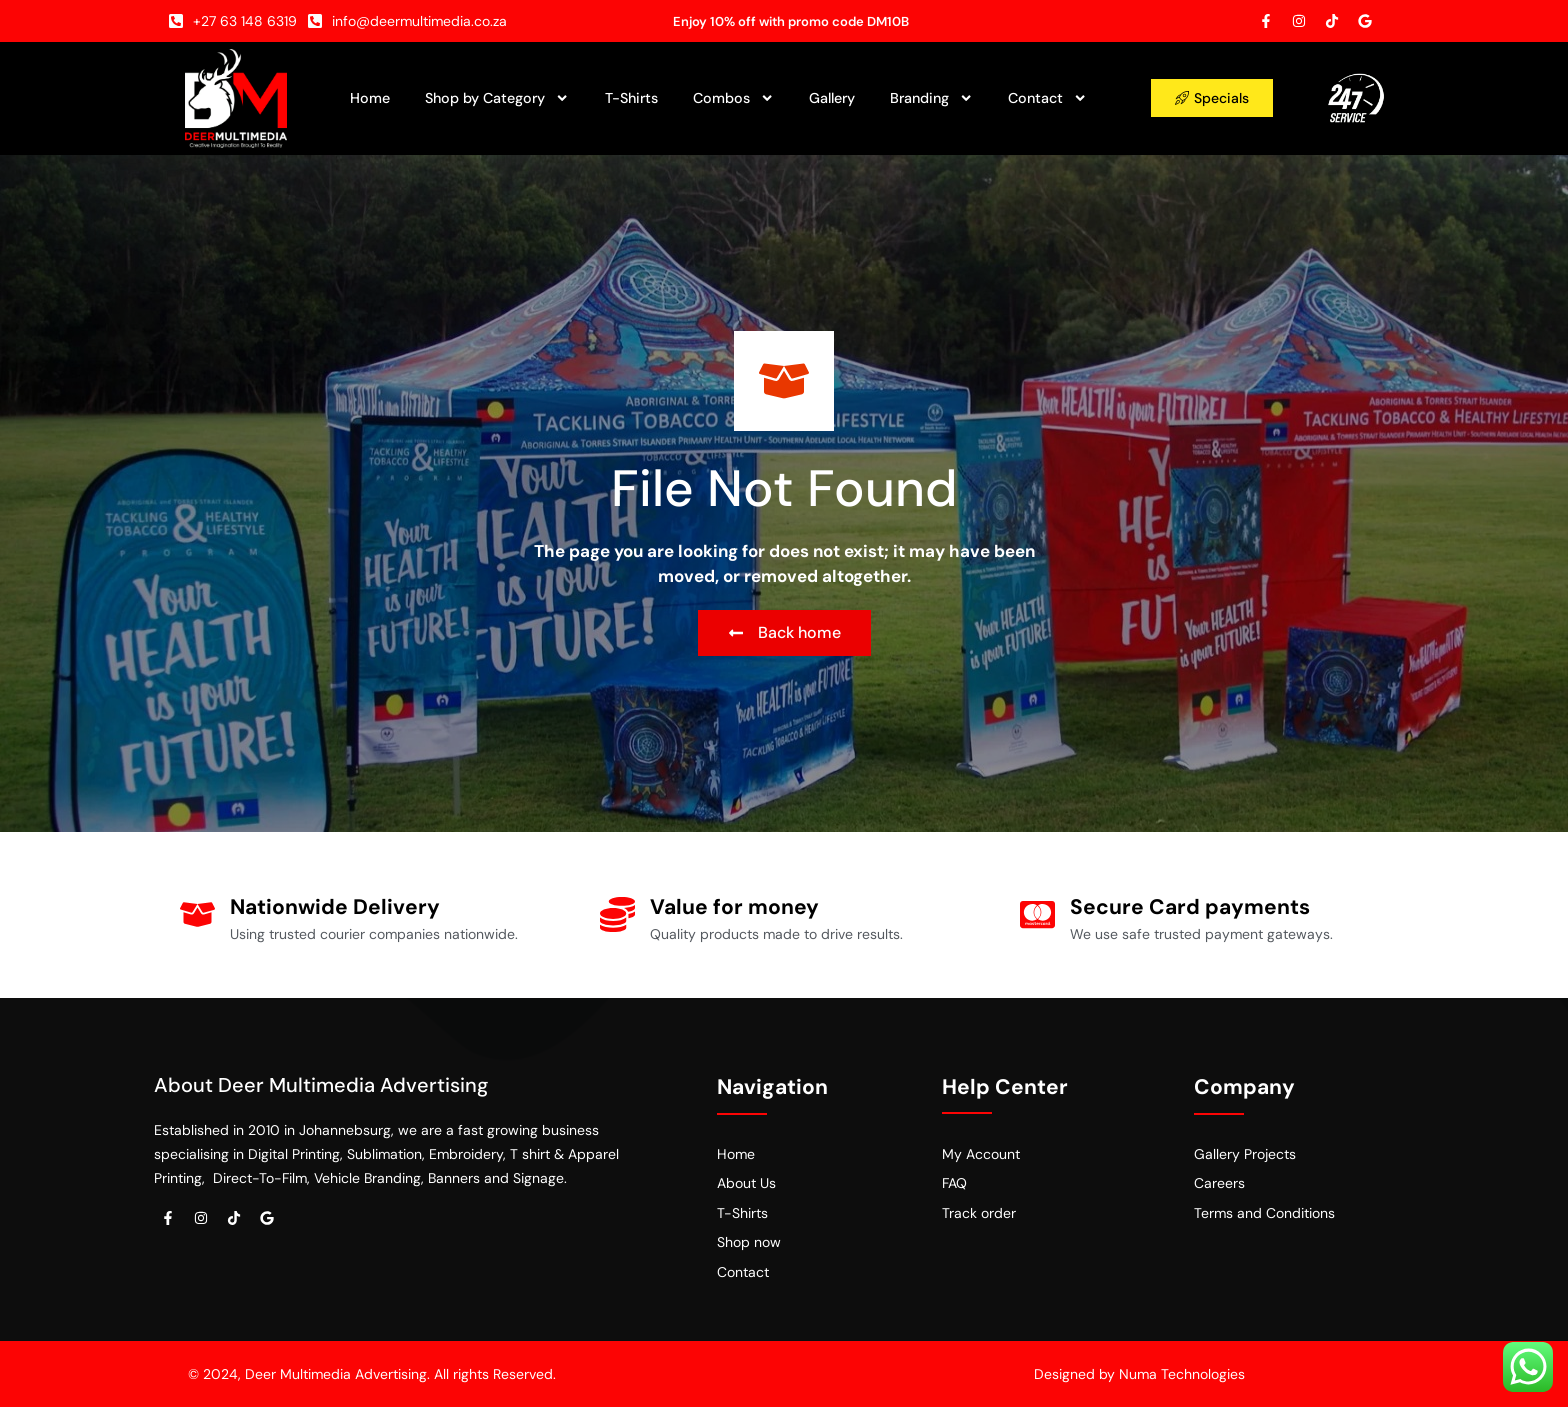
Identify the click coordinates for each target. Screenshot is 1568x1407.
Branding (931, 98)
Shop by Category (497, 98)
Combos (733, 98)
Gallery (832, 98)
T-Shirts (631, 98)
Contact (1047, 98)
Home (370, 98)
